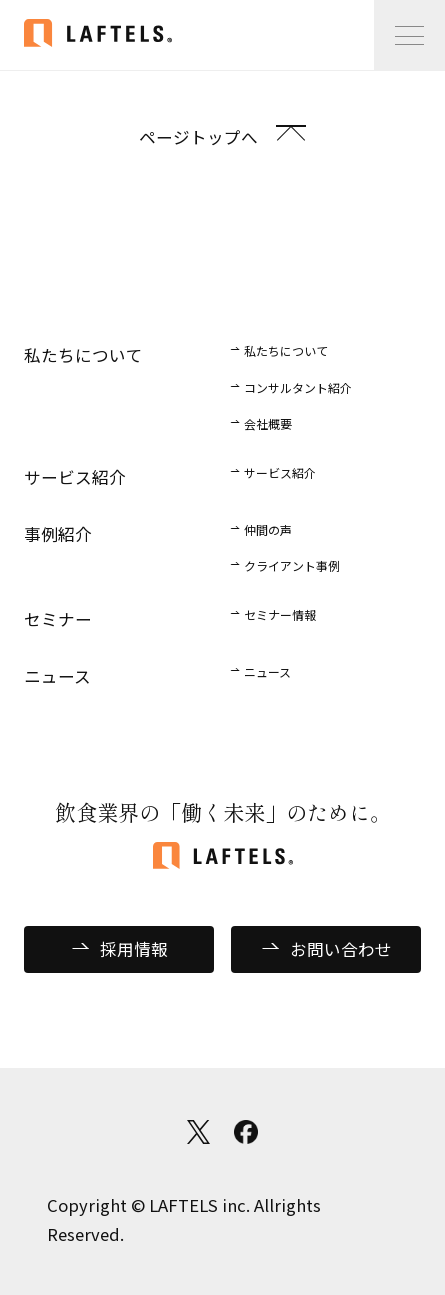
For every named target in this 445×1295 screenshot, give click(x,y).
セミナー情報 (280, 614)
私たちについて (286, 350)
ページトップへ (198, 137)
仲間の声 (268, 529)
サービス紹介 (280, 472)
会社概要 (268, 423)
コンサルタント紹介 (298, 387)
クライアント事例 (292, 565)
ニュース (267, 671)
